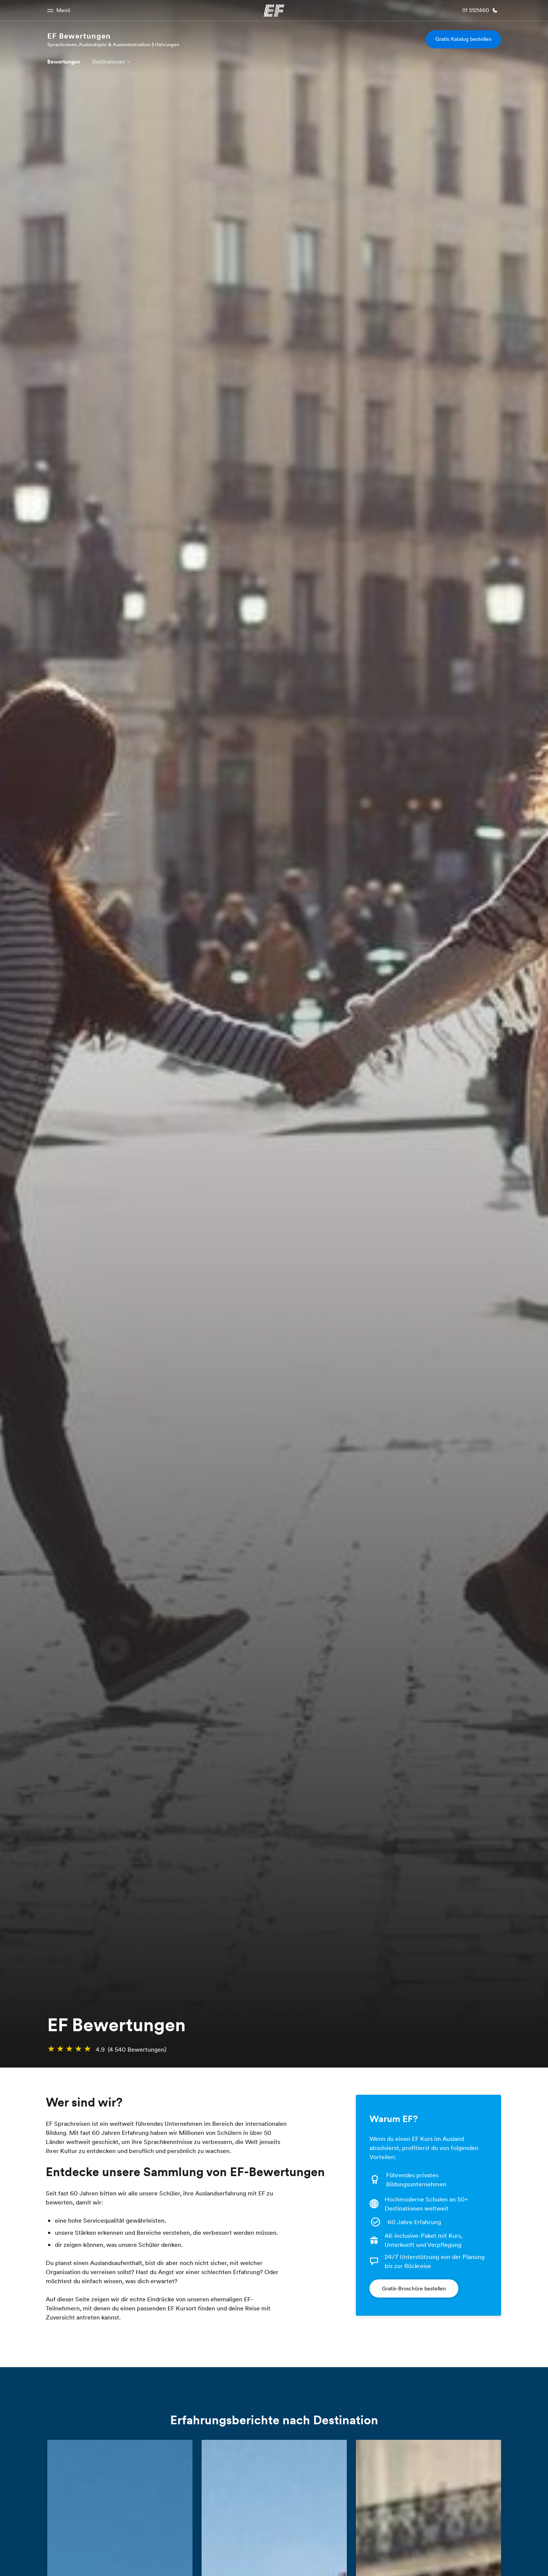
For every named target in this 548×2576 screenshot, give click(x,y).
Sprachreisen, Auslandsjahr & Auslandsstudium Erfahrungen (113, 44)
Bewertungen (63, 61)
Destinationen (108, 61)
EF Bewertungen (79, 36)
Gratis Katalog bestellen (463, 39)
